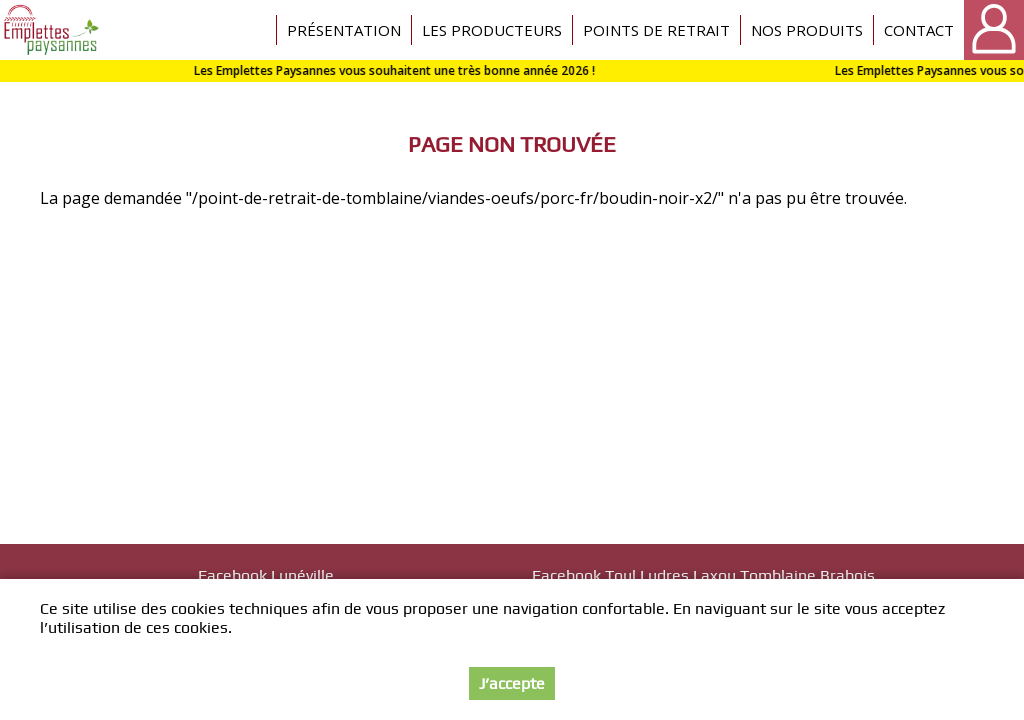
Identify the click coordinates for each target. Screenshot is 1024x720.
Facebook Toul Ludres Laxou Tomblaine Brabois (703, 575)
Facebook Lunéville (266, 575)
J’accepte (512, 683)
